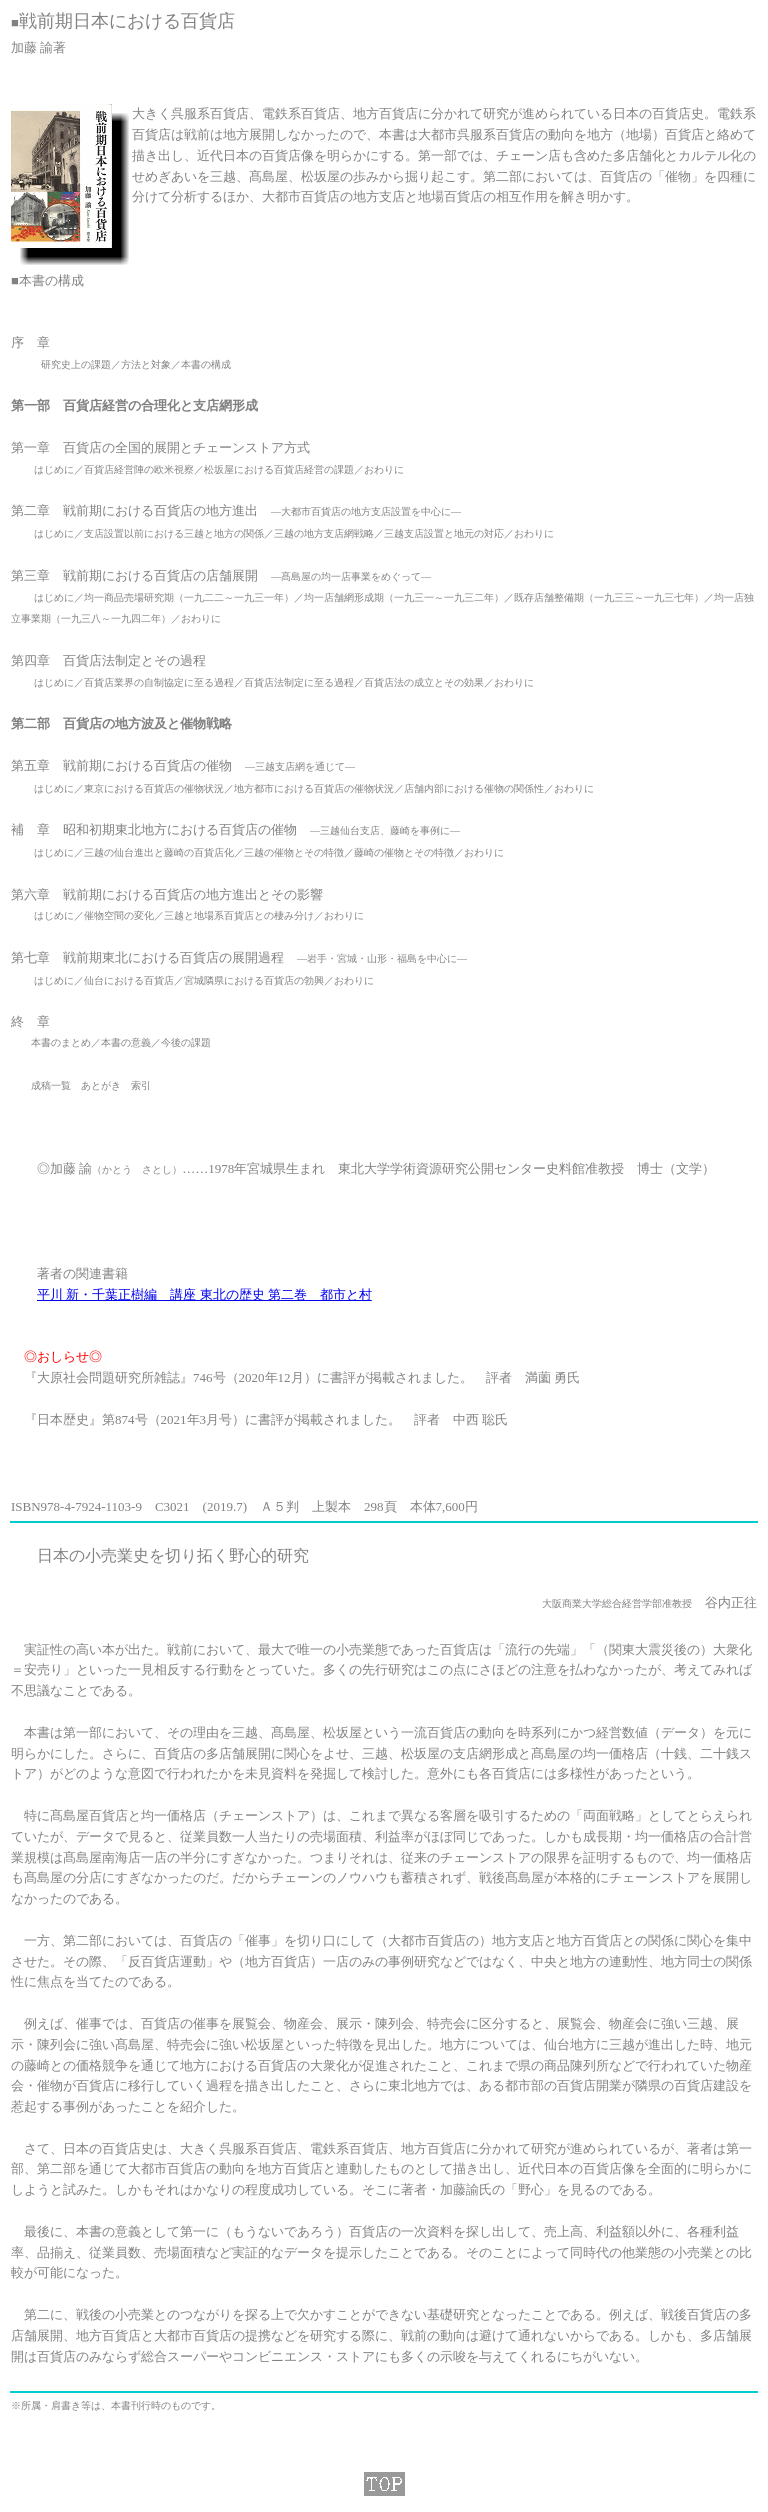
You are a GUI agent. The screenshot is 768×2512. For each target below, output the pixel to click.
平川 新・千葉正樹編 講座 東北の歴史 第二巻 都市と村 (204, 1294)
